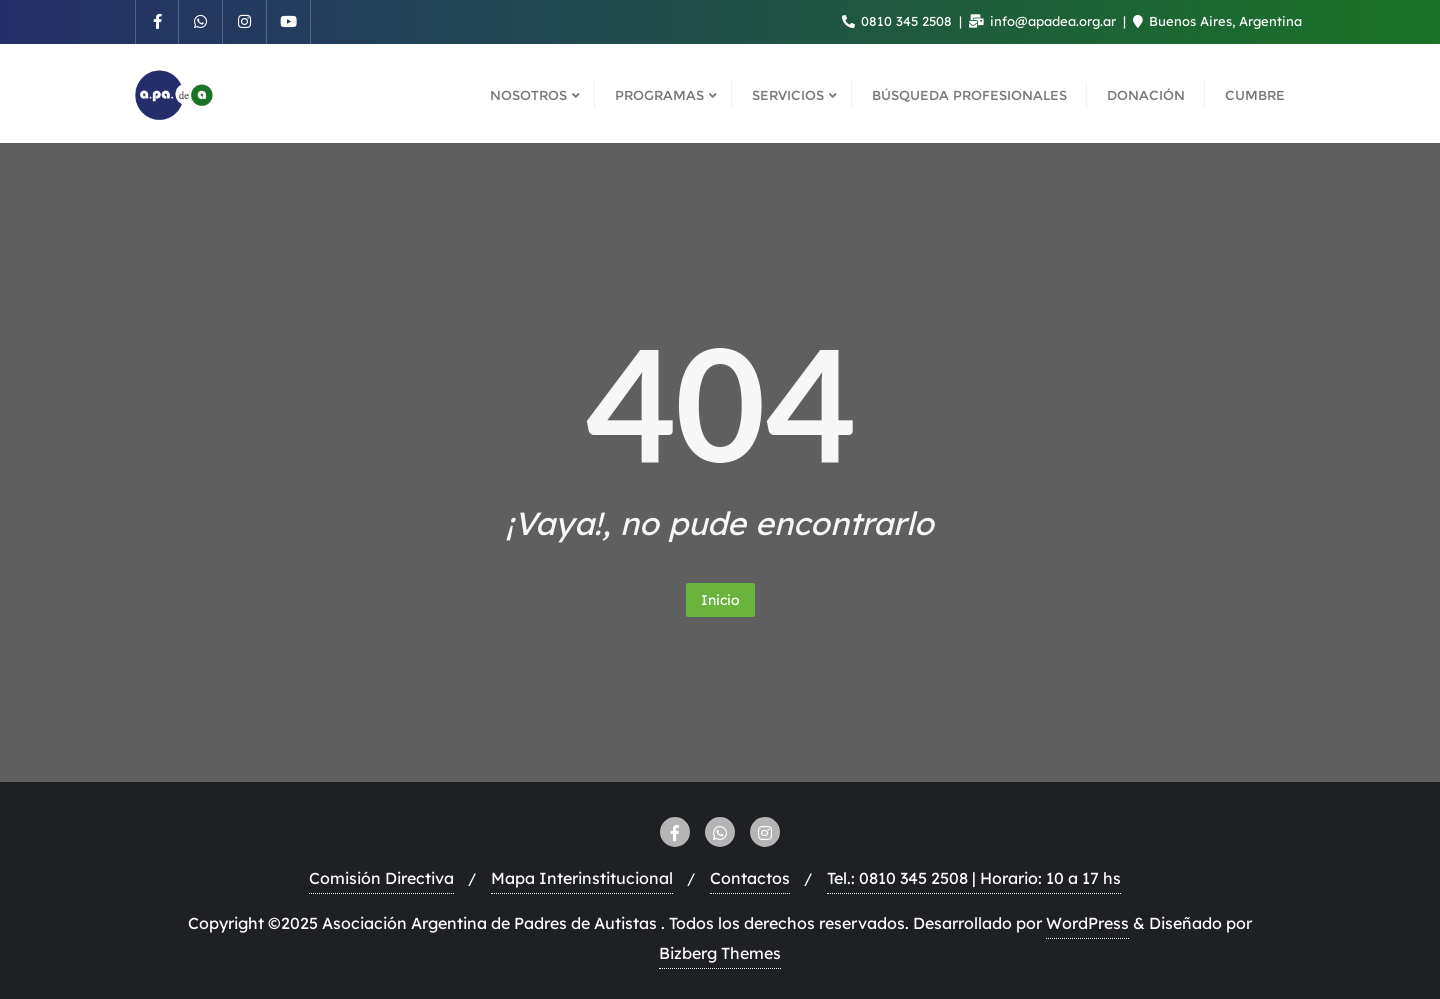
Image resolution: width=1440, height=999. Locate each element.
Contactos (750, 878)
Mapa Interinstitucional (582, 878)
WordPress (1087, 923)
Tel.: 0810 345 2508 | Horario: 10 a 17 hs (974, 878)
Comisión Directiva (381, 878)
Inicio (720, 600)
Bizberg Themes (720, 953)
